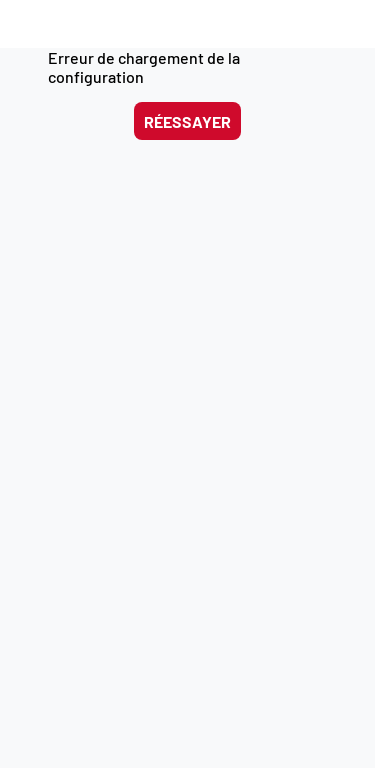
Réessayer (187, 121)
